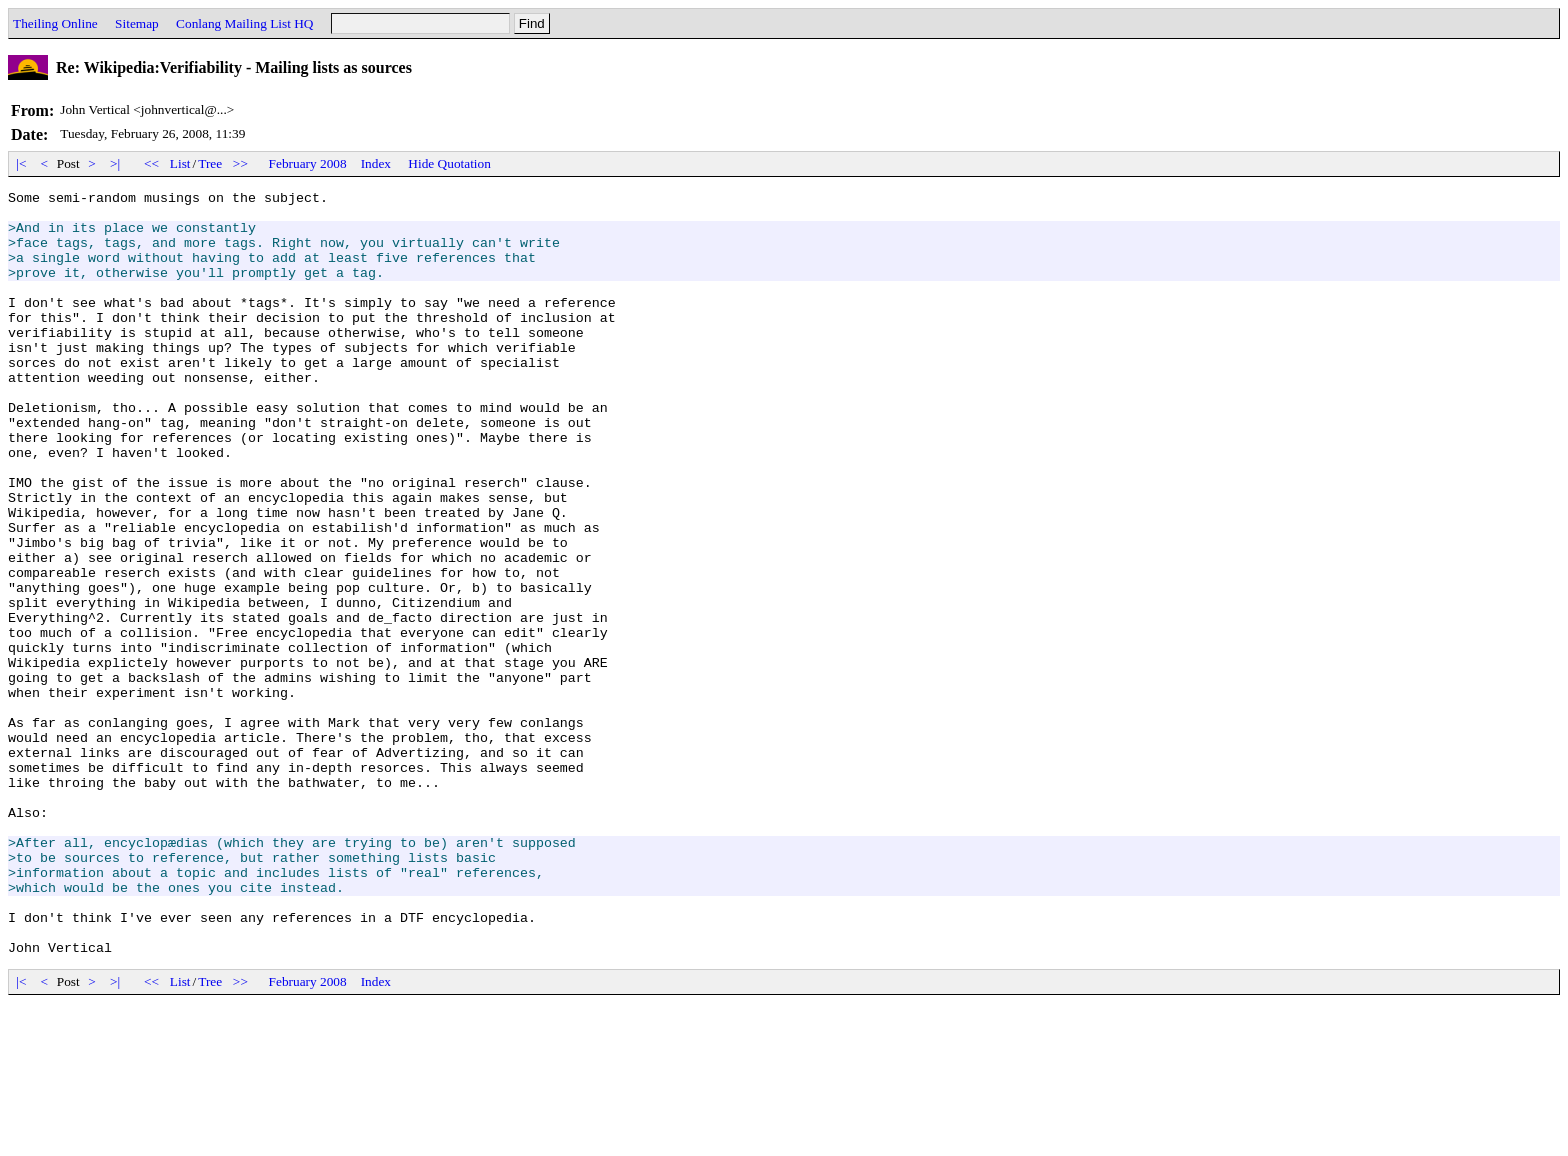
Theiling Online (55, 23)
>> (241, 163)
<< (152, 163)
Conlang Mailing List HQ (244, 23)
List (180, 163)
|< (21, 163)
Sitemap (137, 23)
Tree (210, 163)
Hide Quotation (449, 163)
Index (376, 163)
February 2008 (308, 163)
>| (115, 163)
